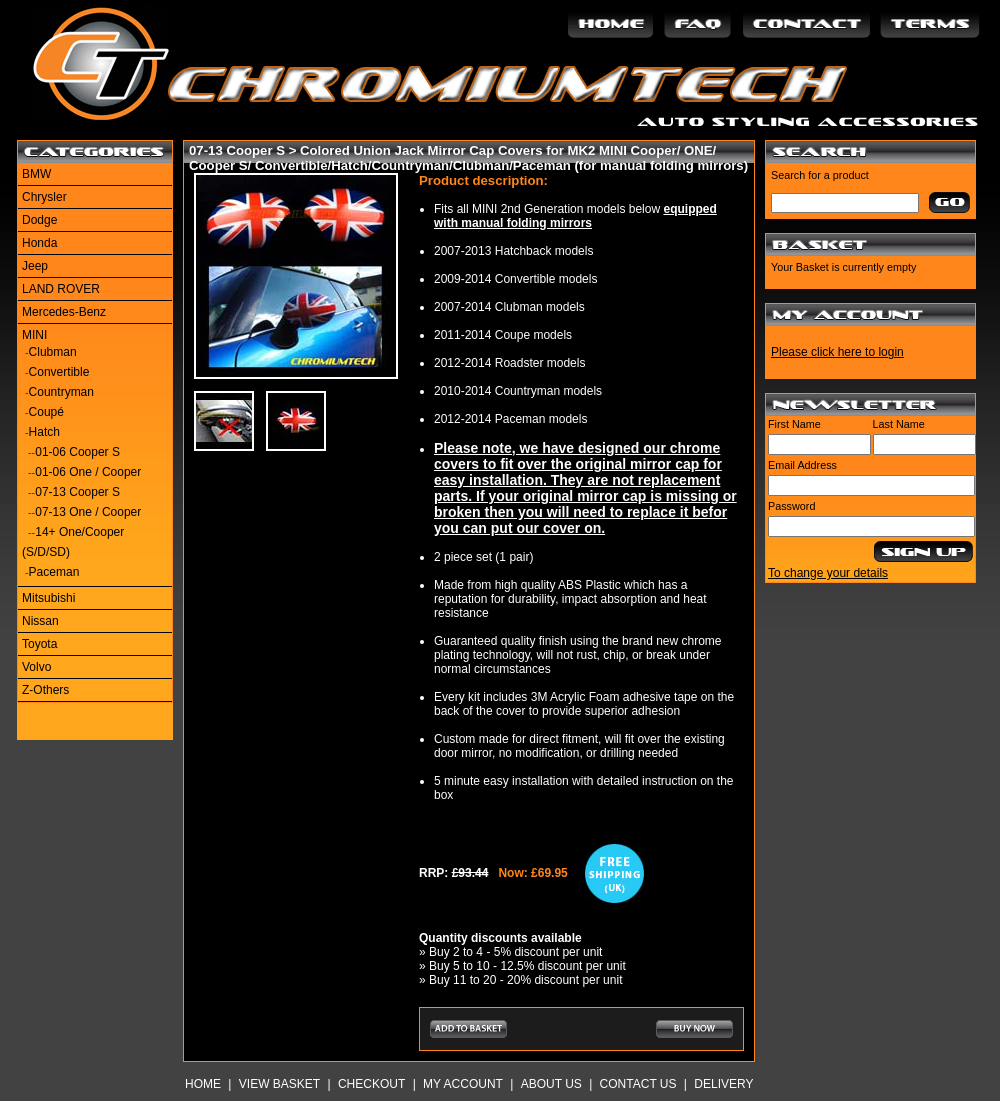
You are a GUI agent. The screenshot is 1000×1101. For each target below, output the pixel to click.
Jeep (35, 266)
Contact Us (638, 1084)
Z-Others (45, 690)
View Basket (279, 1084)
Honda (39, 243)
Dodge (39, 220)
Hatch (44, 432)
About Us (551, 1084)
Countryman (61, 392)
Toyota (39, 644)
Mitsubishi (48, 598)
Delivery (723, 1084)
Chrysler (44, 197)
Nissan (40, 621)
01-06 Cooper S (77, 452)
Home (203, 1084)
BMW (36, 174)
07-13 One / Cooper (88, 512)
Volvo (36, 667)
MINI (34, 335)
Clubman (53, 352)
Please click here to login (837, 352)
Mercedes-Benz (64, 312)
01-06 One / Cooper (88, 472)
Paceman (54, 572)
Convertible (59, 372)
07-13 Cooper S (77, 492)
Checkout (371, 1084)
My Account (463, 1084)
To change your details (828, 573)
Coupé (46, 412)
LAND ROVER (61, 289)
